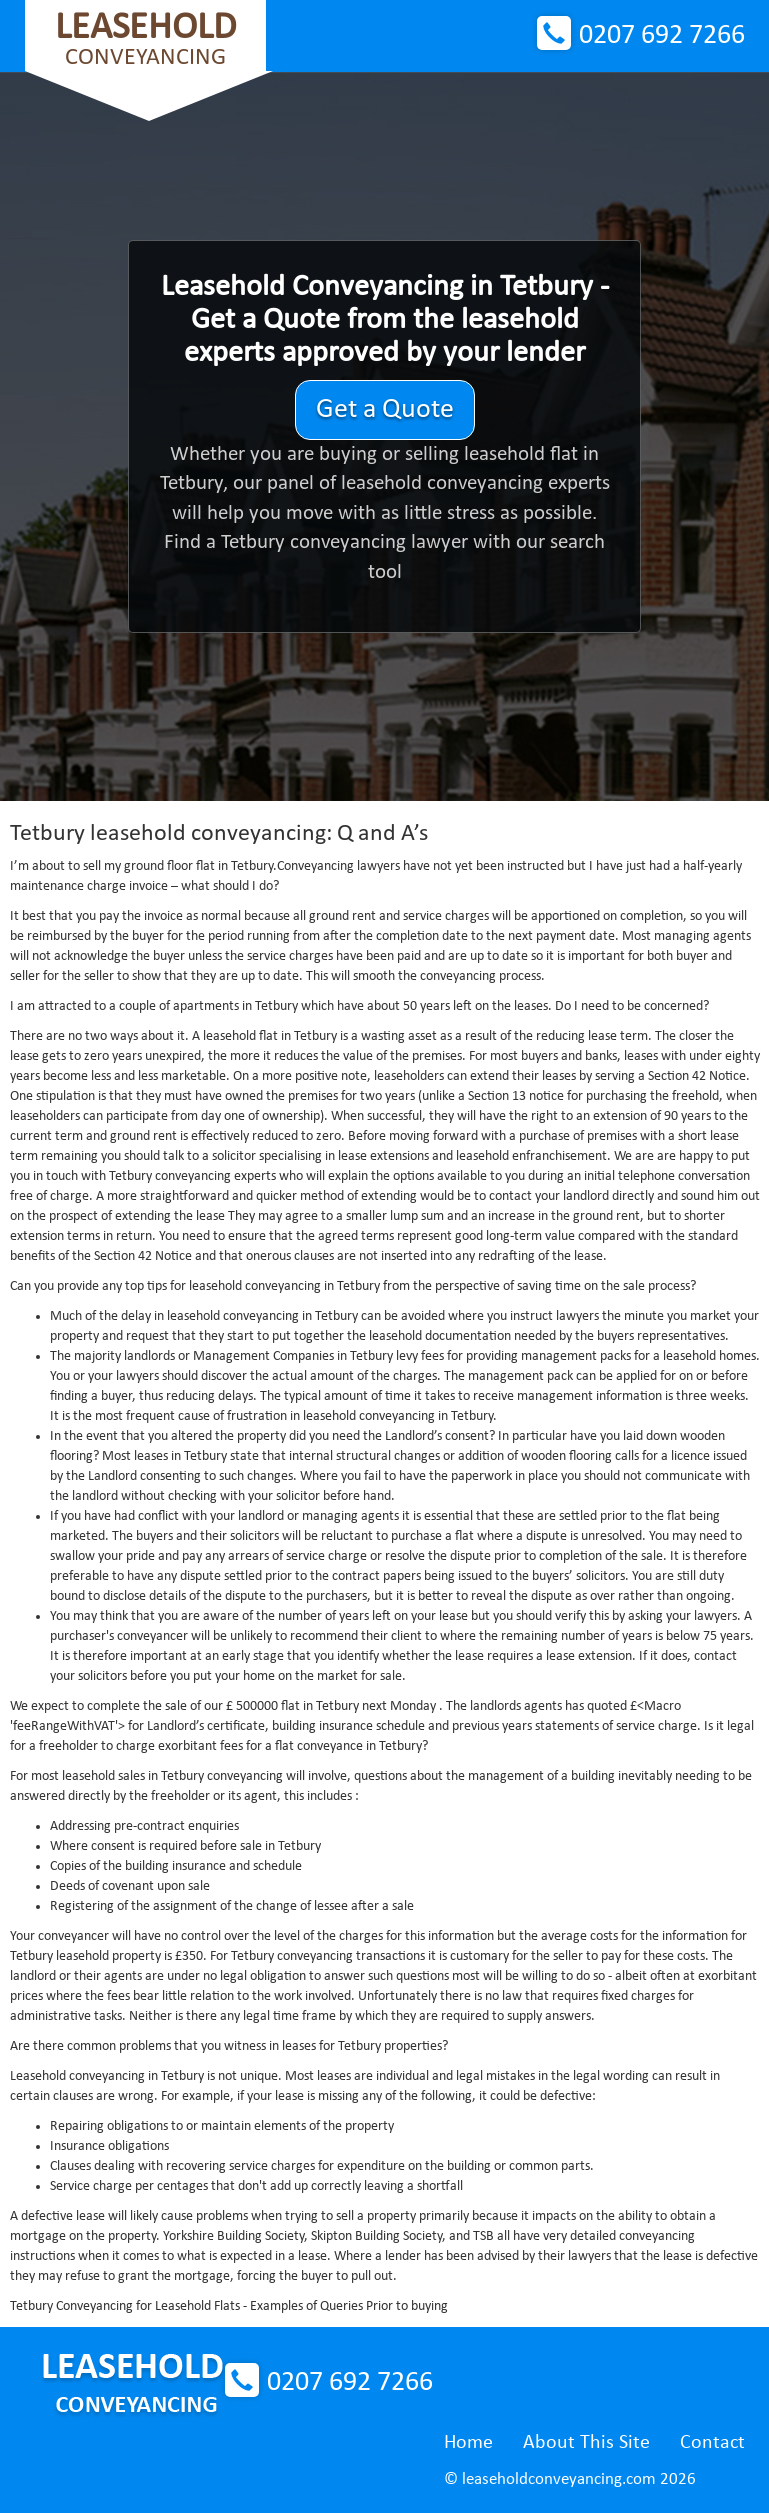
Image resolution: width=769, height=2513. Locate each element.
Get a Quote (385, 410)
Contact (712, 2443)
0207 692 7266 (662, 36)
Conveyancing (145, 39)
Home (468, 2443)
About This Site (586, 2443)
